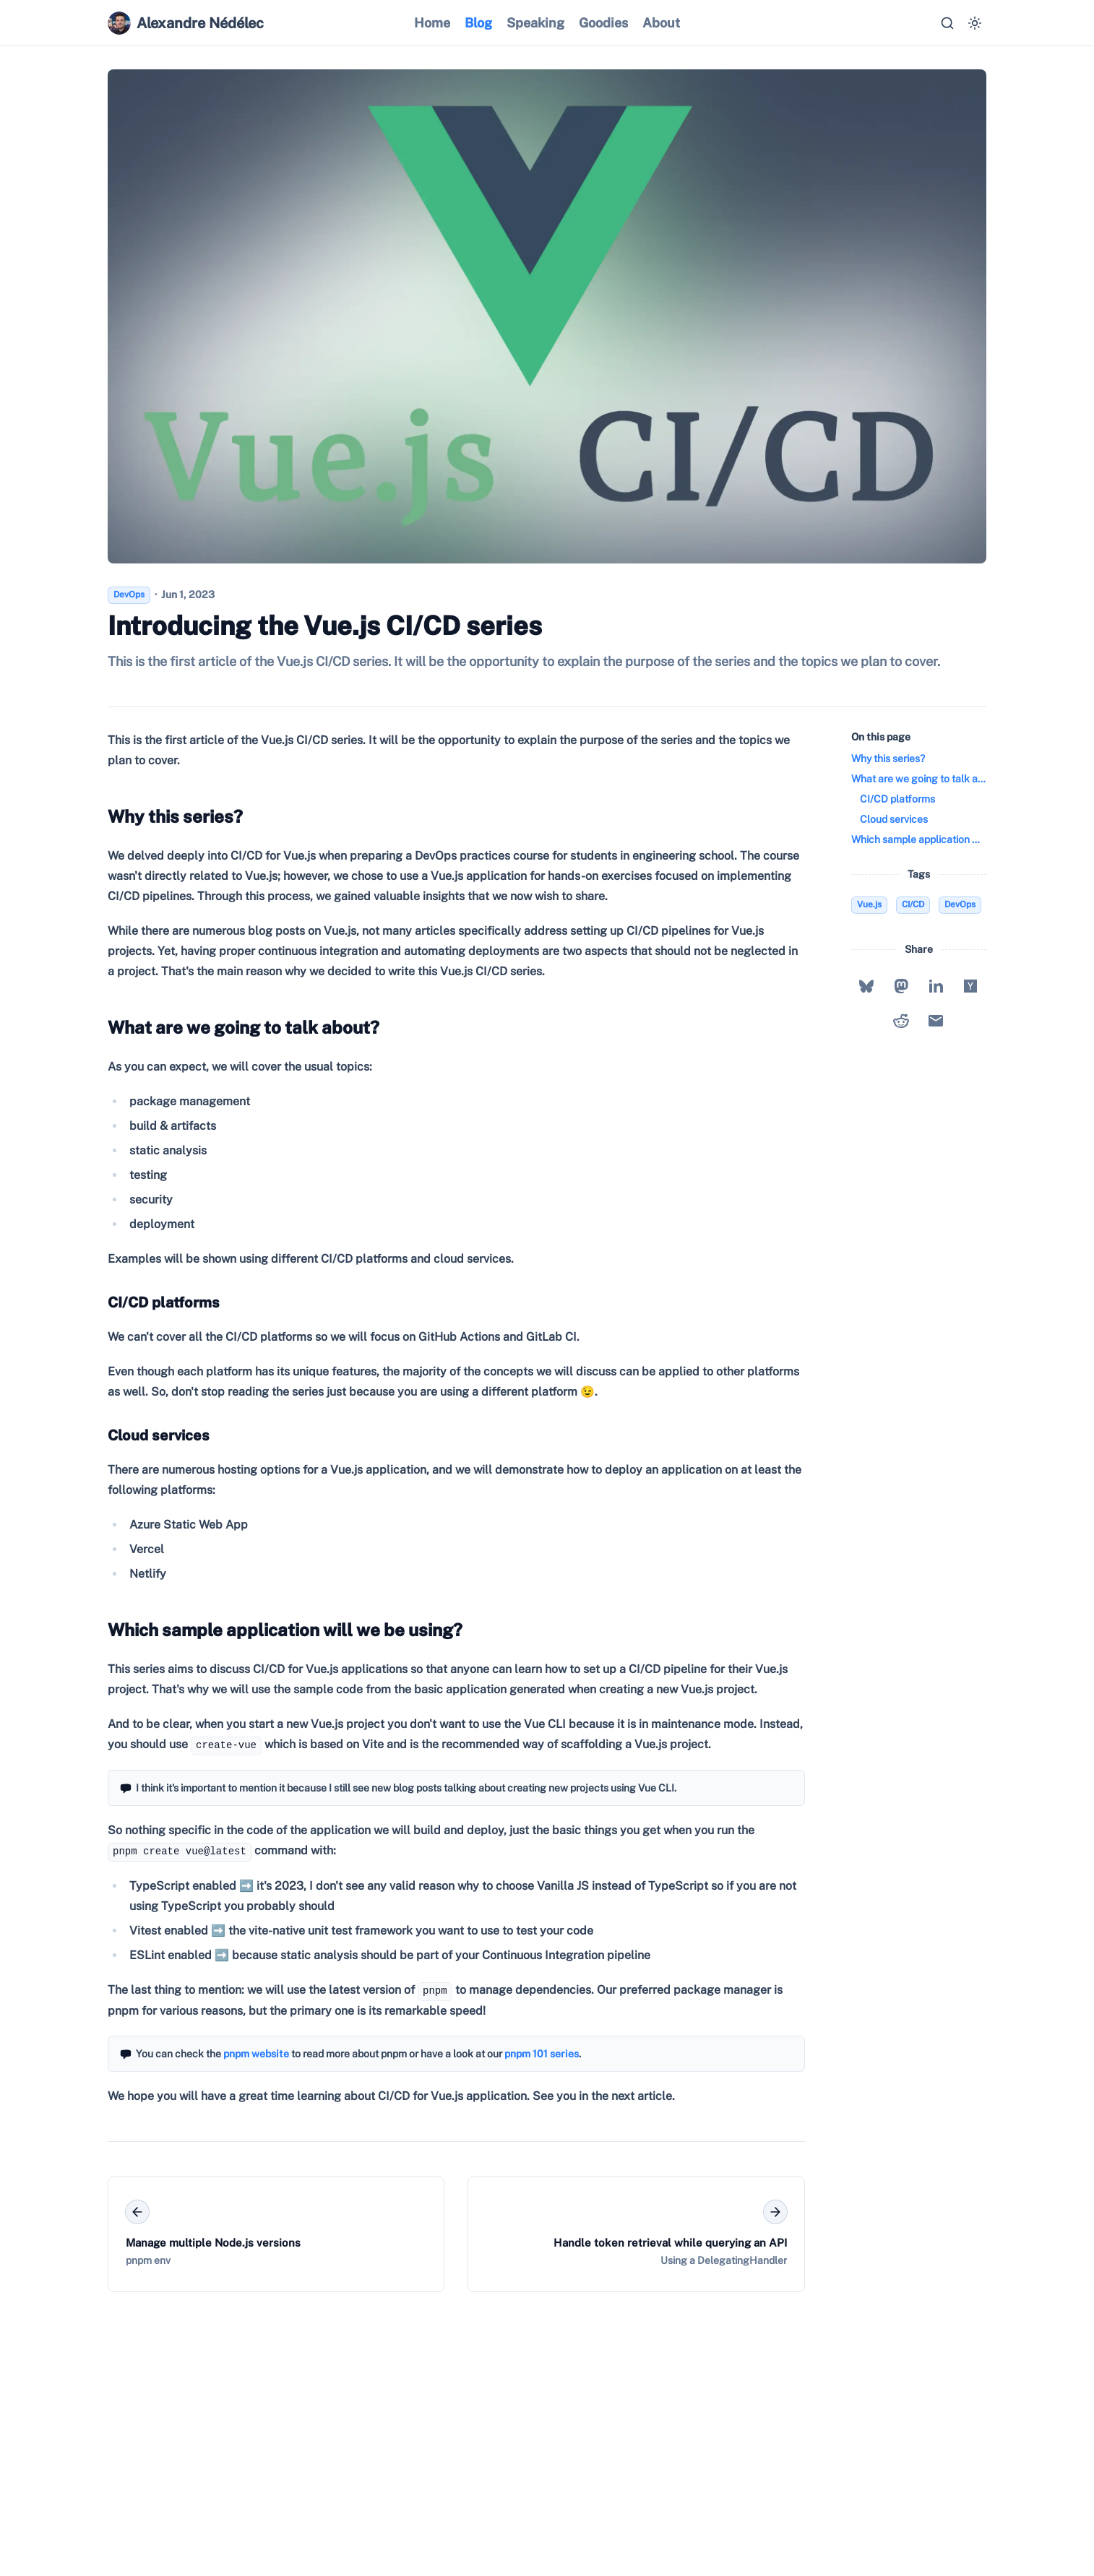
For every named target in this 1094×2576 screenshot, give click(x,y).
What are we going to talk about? (240, 1027)
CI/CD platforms (161, 1302)
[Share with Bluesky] (866, 986)
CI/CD (913, 904)
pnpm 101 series (541, 2053)
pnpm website (256, 2053)
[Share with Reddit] (901, 1020)
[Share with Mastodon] (901, 986)
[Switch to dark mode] (974, 23)
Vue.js (869, 904)
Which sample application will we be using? (282, 1630)
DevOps (959, 904)
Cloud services (156, 1435)
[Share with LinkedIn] (935, 986)
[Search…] (947, 23)
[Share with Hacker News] (970, 986)
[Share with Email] (935, 1020)
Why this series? (172, 816)
